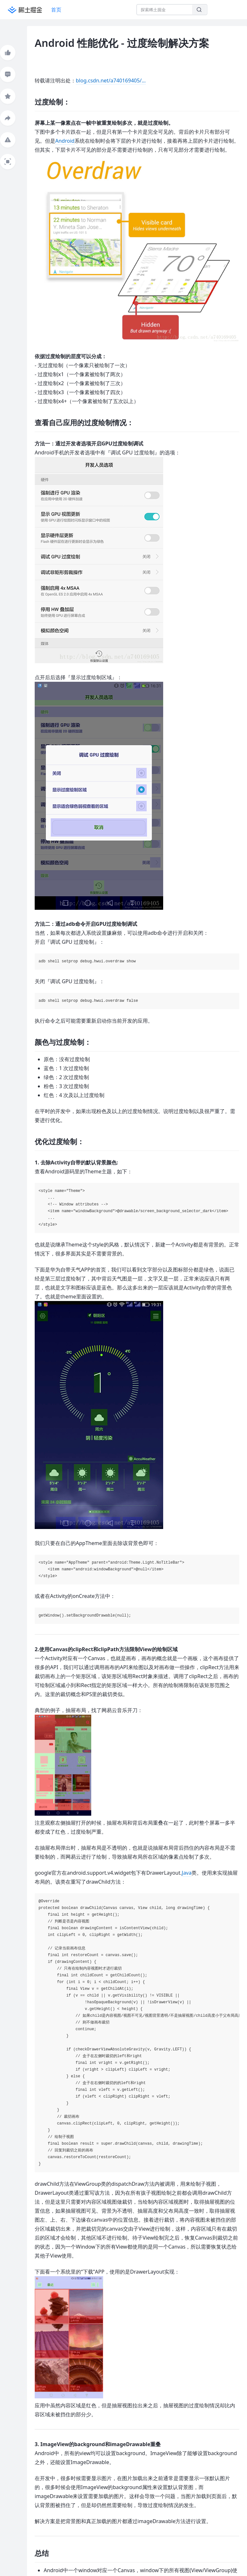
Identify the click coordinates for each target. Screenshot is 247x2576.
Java (186, 1872)
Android (65, 140)
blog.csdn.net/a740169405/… (111, 80)
